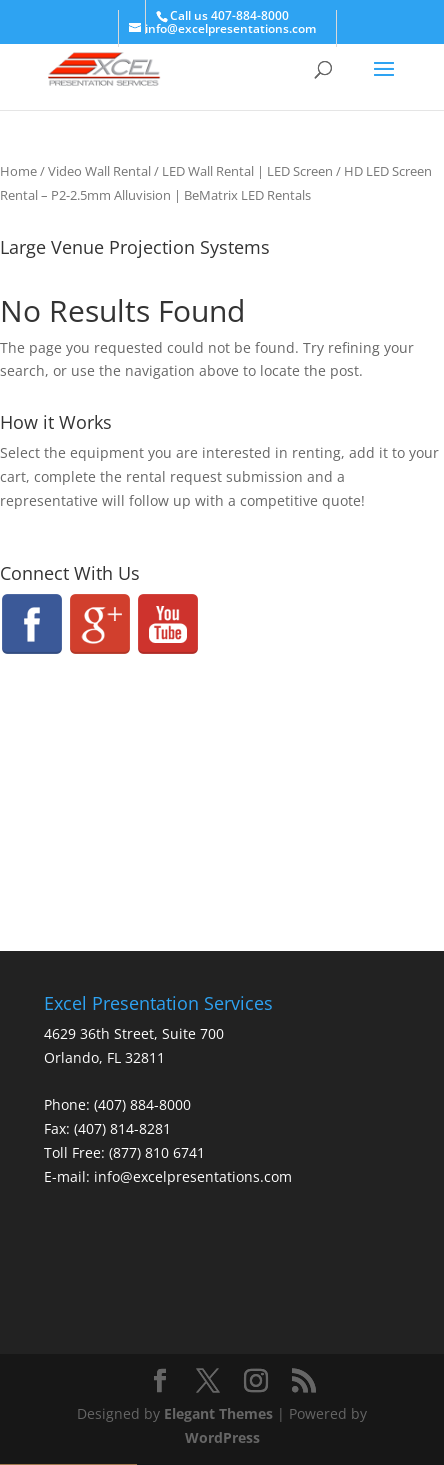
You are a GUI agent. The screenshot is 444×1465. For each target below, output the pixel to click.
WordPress (222, 1437)
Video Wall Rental (99, 171)
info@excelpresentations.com (193, 1176)
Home (18, 171)
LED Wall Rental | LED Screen (247, 171)
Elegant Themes (218, 1413)
